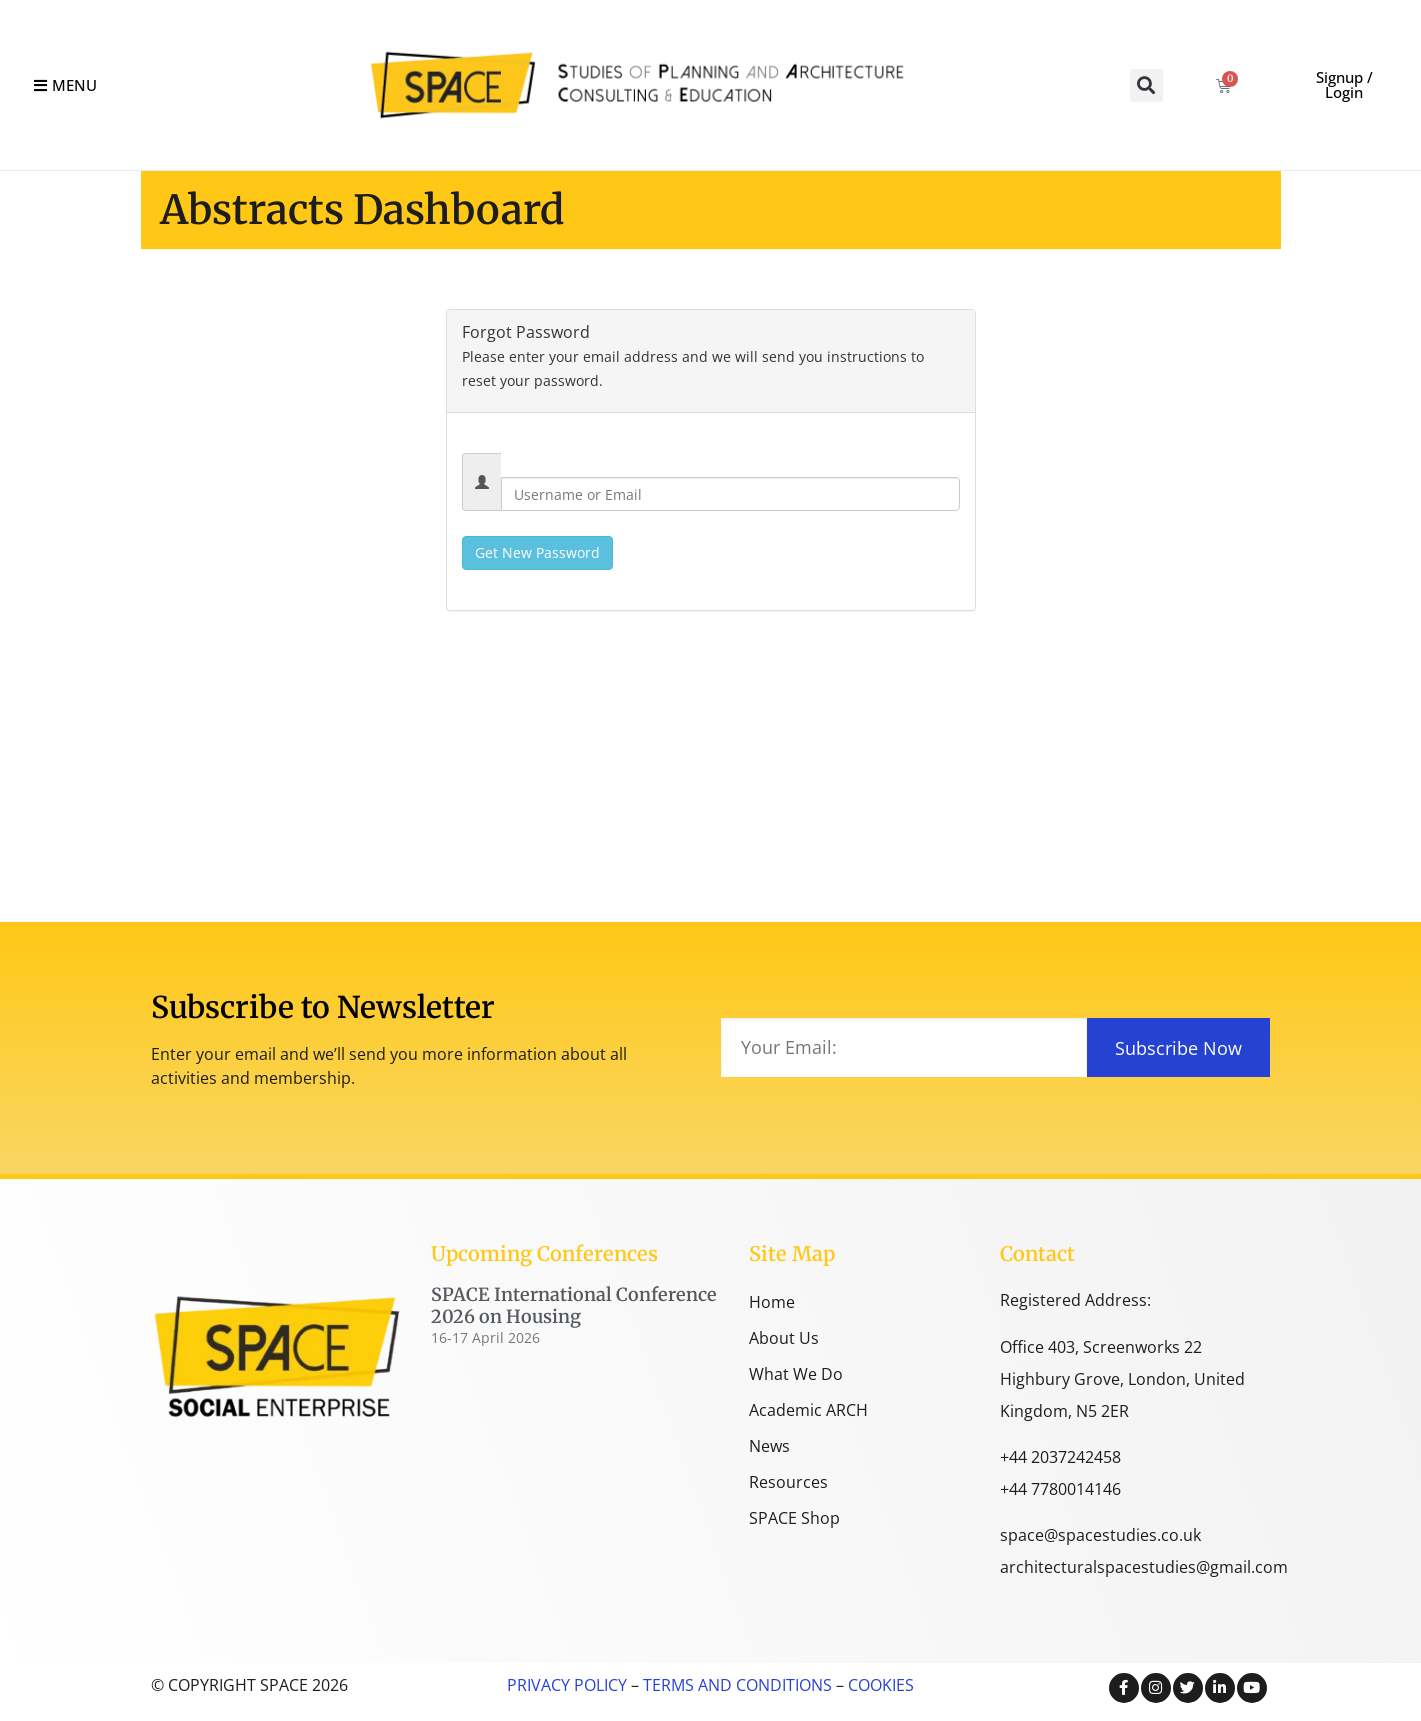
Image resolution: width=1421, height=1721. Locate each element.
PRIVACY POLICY (567, 1685)
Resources (788, 1482)
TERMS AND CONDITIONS (735, 1685)
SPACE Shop (794, 1518)
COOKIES (881, 1685)
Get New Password (537, 552)
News (769, 1446)
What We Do (796, 1374)
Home (772, 1302)
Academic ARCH (808, 1410)
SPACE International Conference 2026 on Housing (574, 1305)
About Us (784, 1338)
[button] (1146, 85)
